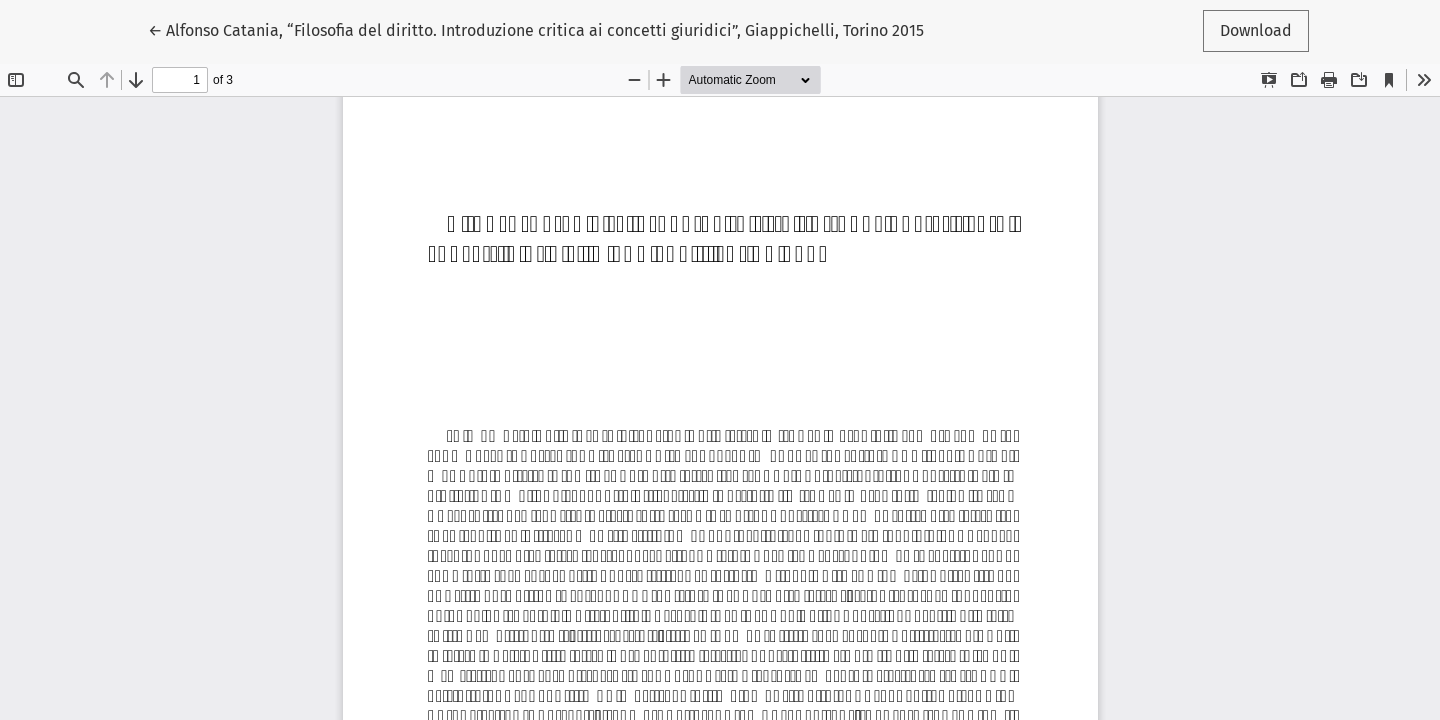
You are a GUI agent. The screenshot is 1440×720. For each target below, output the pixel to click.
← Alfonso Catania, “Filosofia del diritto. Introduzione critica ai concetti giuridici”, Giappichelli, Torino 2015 (536, 29)
